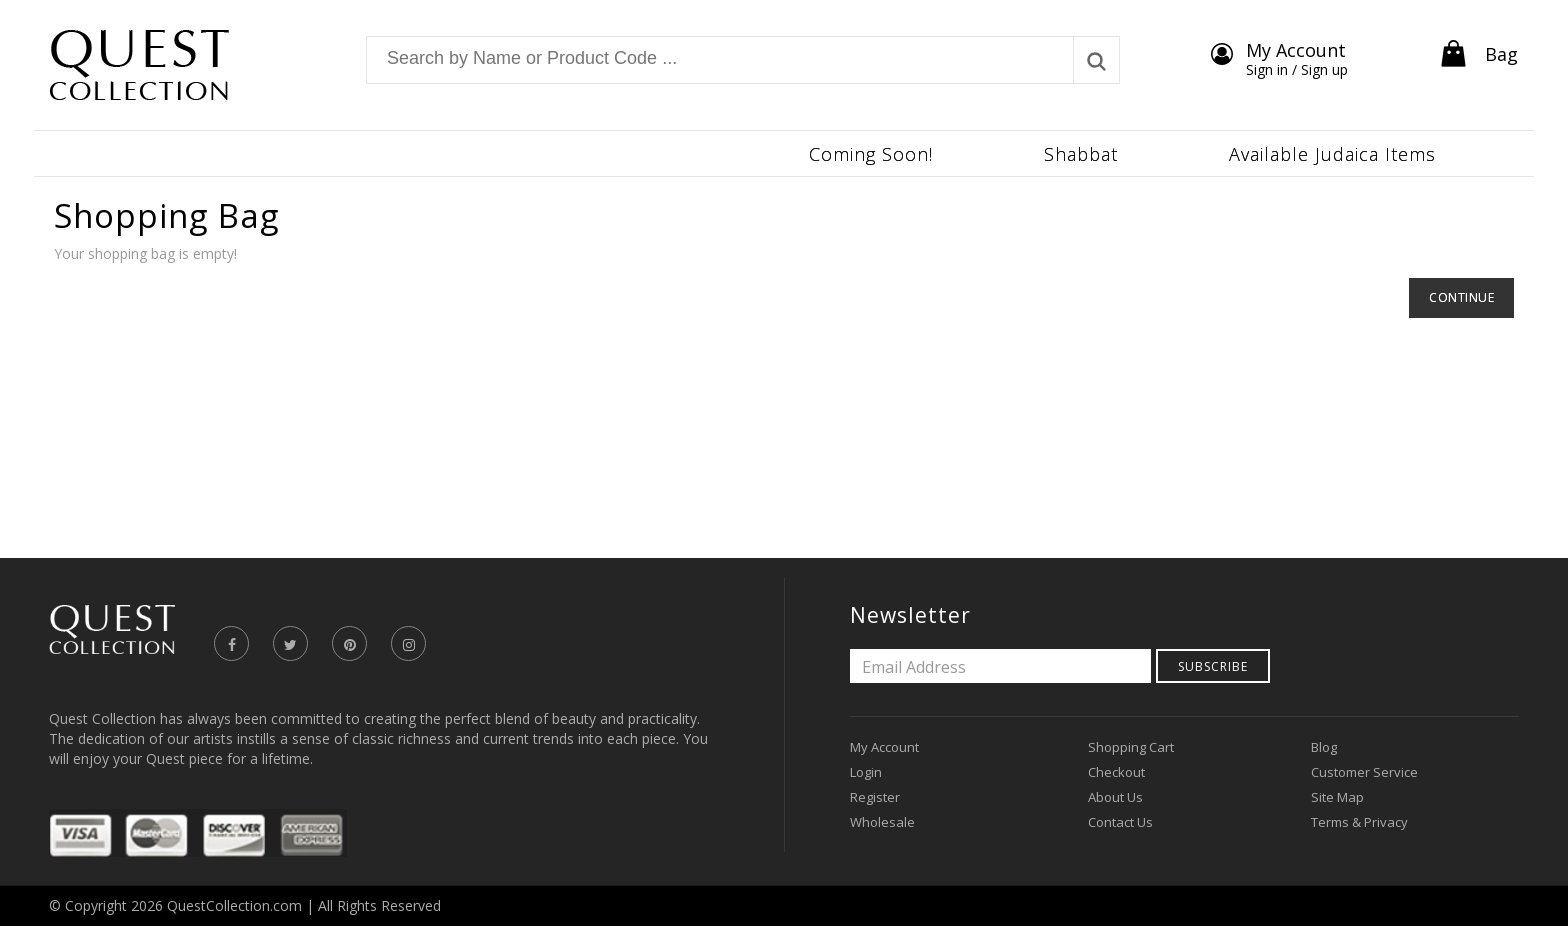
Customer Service (1364, 772)
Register (875, 797)
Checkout (1116, 772)
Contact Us (1120, 822)
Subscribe (1213, 666)
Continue (1461, 297)
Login (866, 772)
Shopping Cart (1131, 747)
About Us (1115, 797)
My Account (884, 747)
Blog (1324, 747)
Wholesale (882, 822)
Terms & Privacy (1359, 822)
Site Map (1337, 797)
